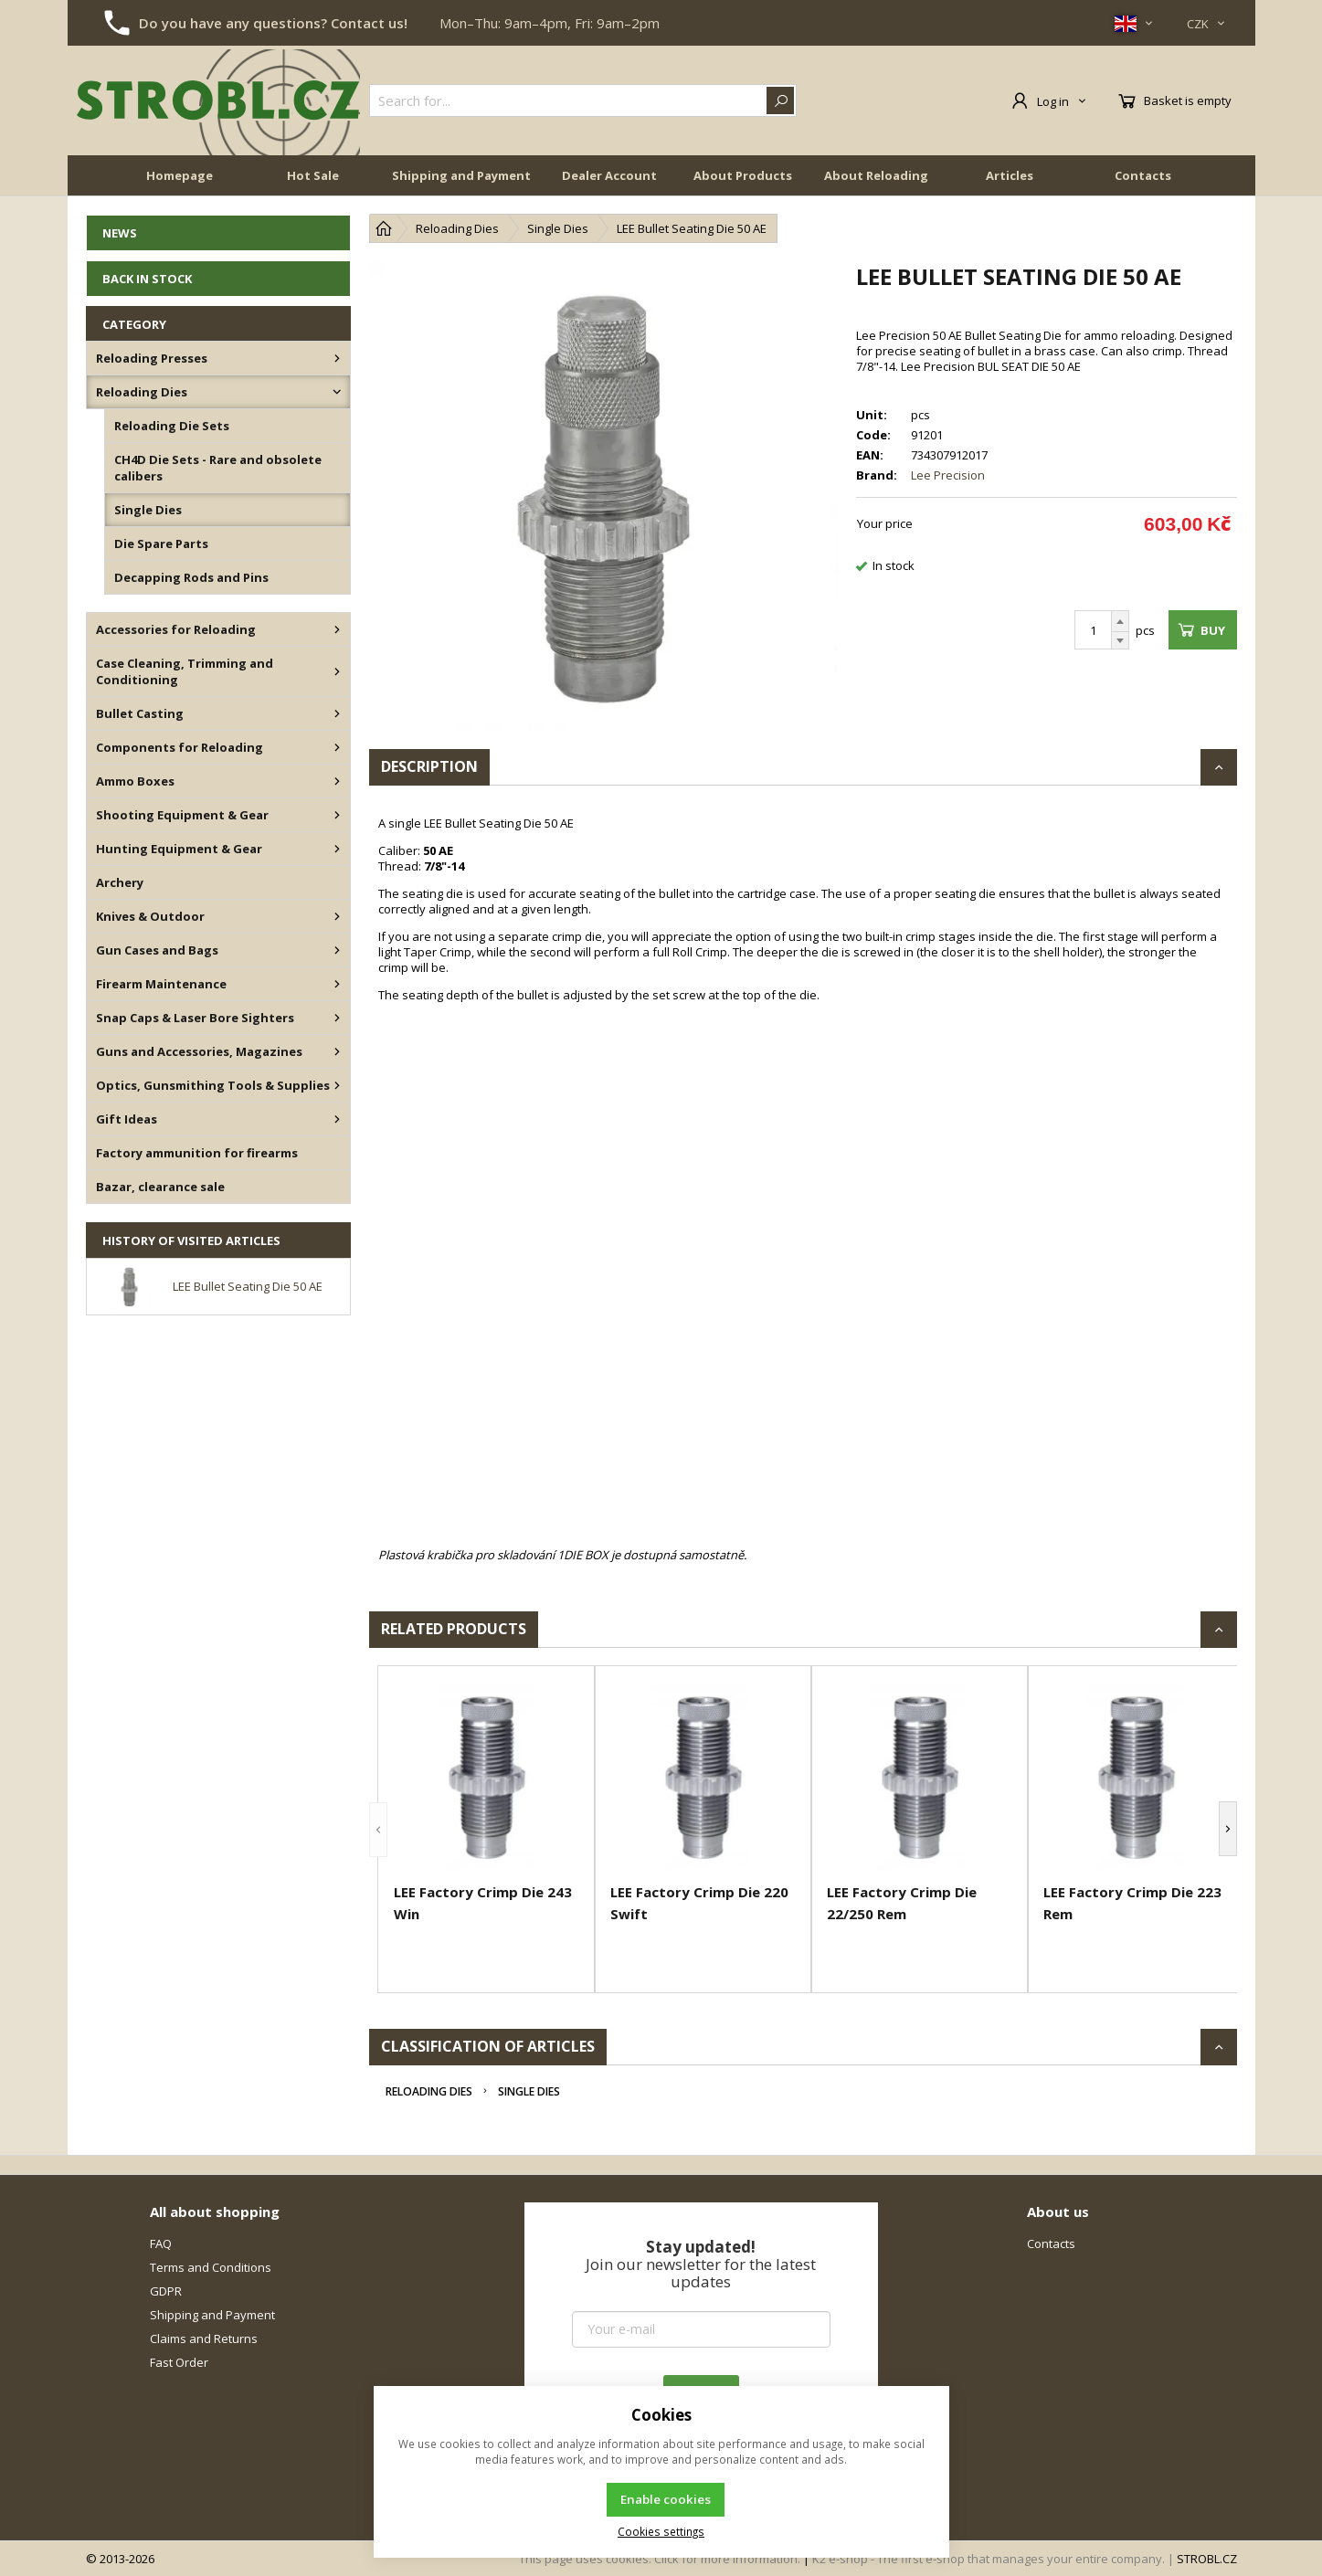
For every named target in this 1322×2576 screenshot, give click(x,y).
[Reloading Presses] (337, 358)
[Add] (1120, 621)
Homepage (179, 175)
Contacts (1143, 175)
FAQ (161, 2243)
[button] (378, 1829)
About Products (742, 175)
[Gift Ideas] (337, 1119)
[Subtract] (1120, 640)
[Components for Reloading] (337, 747)
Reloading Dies (429, 2091)
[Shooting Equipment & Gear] (337, 814)
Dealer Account (609, 175)
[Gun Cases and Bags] (337, 950)
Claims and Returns (204, 2338)
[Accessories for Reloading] (337, 629)
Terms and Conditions (210, 2267)
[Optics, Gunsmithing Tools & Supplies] (337, 1085)
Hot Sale (313, 175)
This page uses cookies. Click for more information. (659, 2558)
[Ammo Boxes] (337, 781)
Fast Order (179, 2362)
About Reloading (876, 175)
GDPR (166, 2291)
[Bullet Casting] (337, 713)
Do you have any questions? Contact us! (273, 23)
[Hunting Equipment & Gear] (337, 848)
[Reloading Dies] (337, 392)
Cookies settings (661, 2531)
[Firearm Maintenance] (337, 983)
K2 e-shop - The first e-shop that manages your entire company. (988, 2558)
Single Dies (529, 2091)
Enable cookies (665, 2499)
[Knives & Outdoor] (337, 916)
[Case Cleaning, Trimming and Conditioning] (337, 671)
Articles (1009, 175)
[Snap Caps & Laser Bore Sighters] (337, 1017)
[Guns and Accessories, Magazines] (337, 1051)
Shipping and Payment (461, 175)
